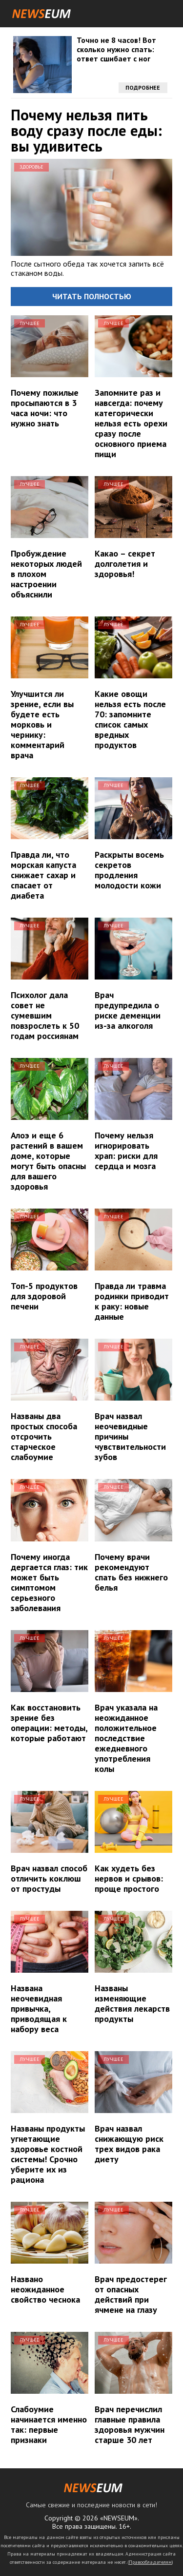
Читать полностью (91, 296)
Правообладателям (150, 2562)
